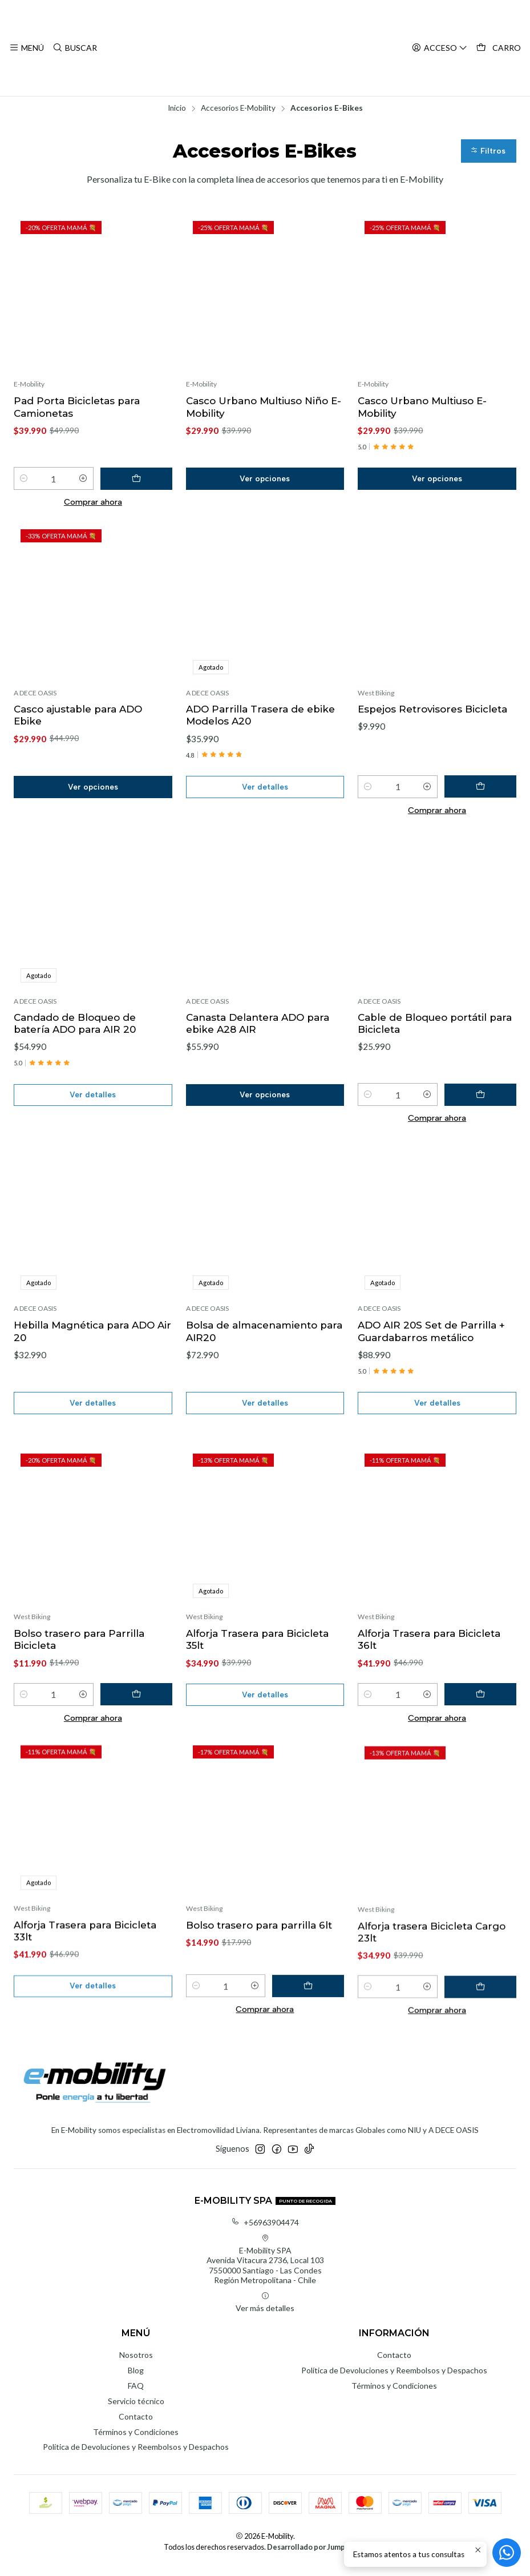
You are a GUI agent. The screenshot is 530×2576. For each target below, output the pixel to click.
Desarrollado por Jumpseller (316, 2556)
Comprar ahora (93, 504)
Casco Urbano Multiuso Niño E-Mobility (259, 408)
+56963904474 (265, 2231)
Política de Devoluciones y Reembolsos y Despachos (136, 2456)
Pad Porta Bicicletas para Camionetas (78, 408)
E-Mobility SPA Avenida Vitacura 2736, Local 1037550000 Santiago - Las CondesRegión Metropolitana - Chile (265, 2269)
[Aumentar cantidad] (104, 481)
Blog (136, 2379)
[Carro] (499, 48)
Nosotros (136, 2364)
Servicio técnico (136, 2410)
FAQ (136, 2395)
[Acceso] (440, 48)
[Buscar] (74, 48)
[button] (488, 151)
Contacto (136, 2425)
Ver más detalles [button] (265, 2312)
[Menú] (26, 48)
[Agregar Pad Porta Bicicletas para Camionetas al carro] (146, 481)
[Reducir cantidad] (24, 481)
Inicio (177, 108)
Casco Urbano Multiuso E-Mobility (424, 408)
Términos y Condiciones (136, 2441)
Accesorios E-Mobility (238, 108)
